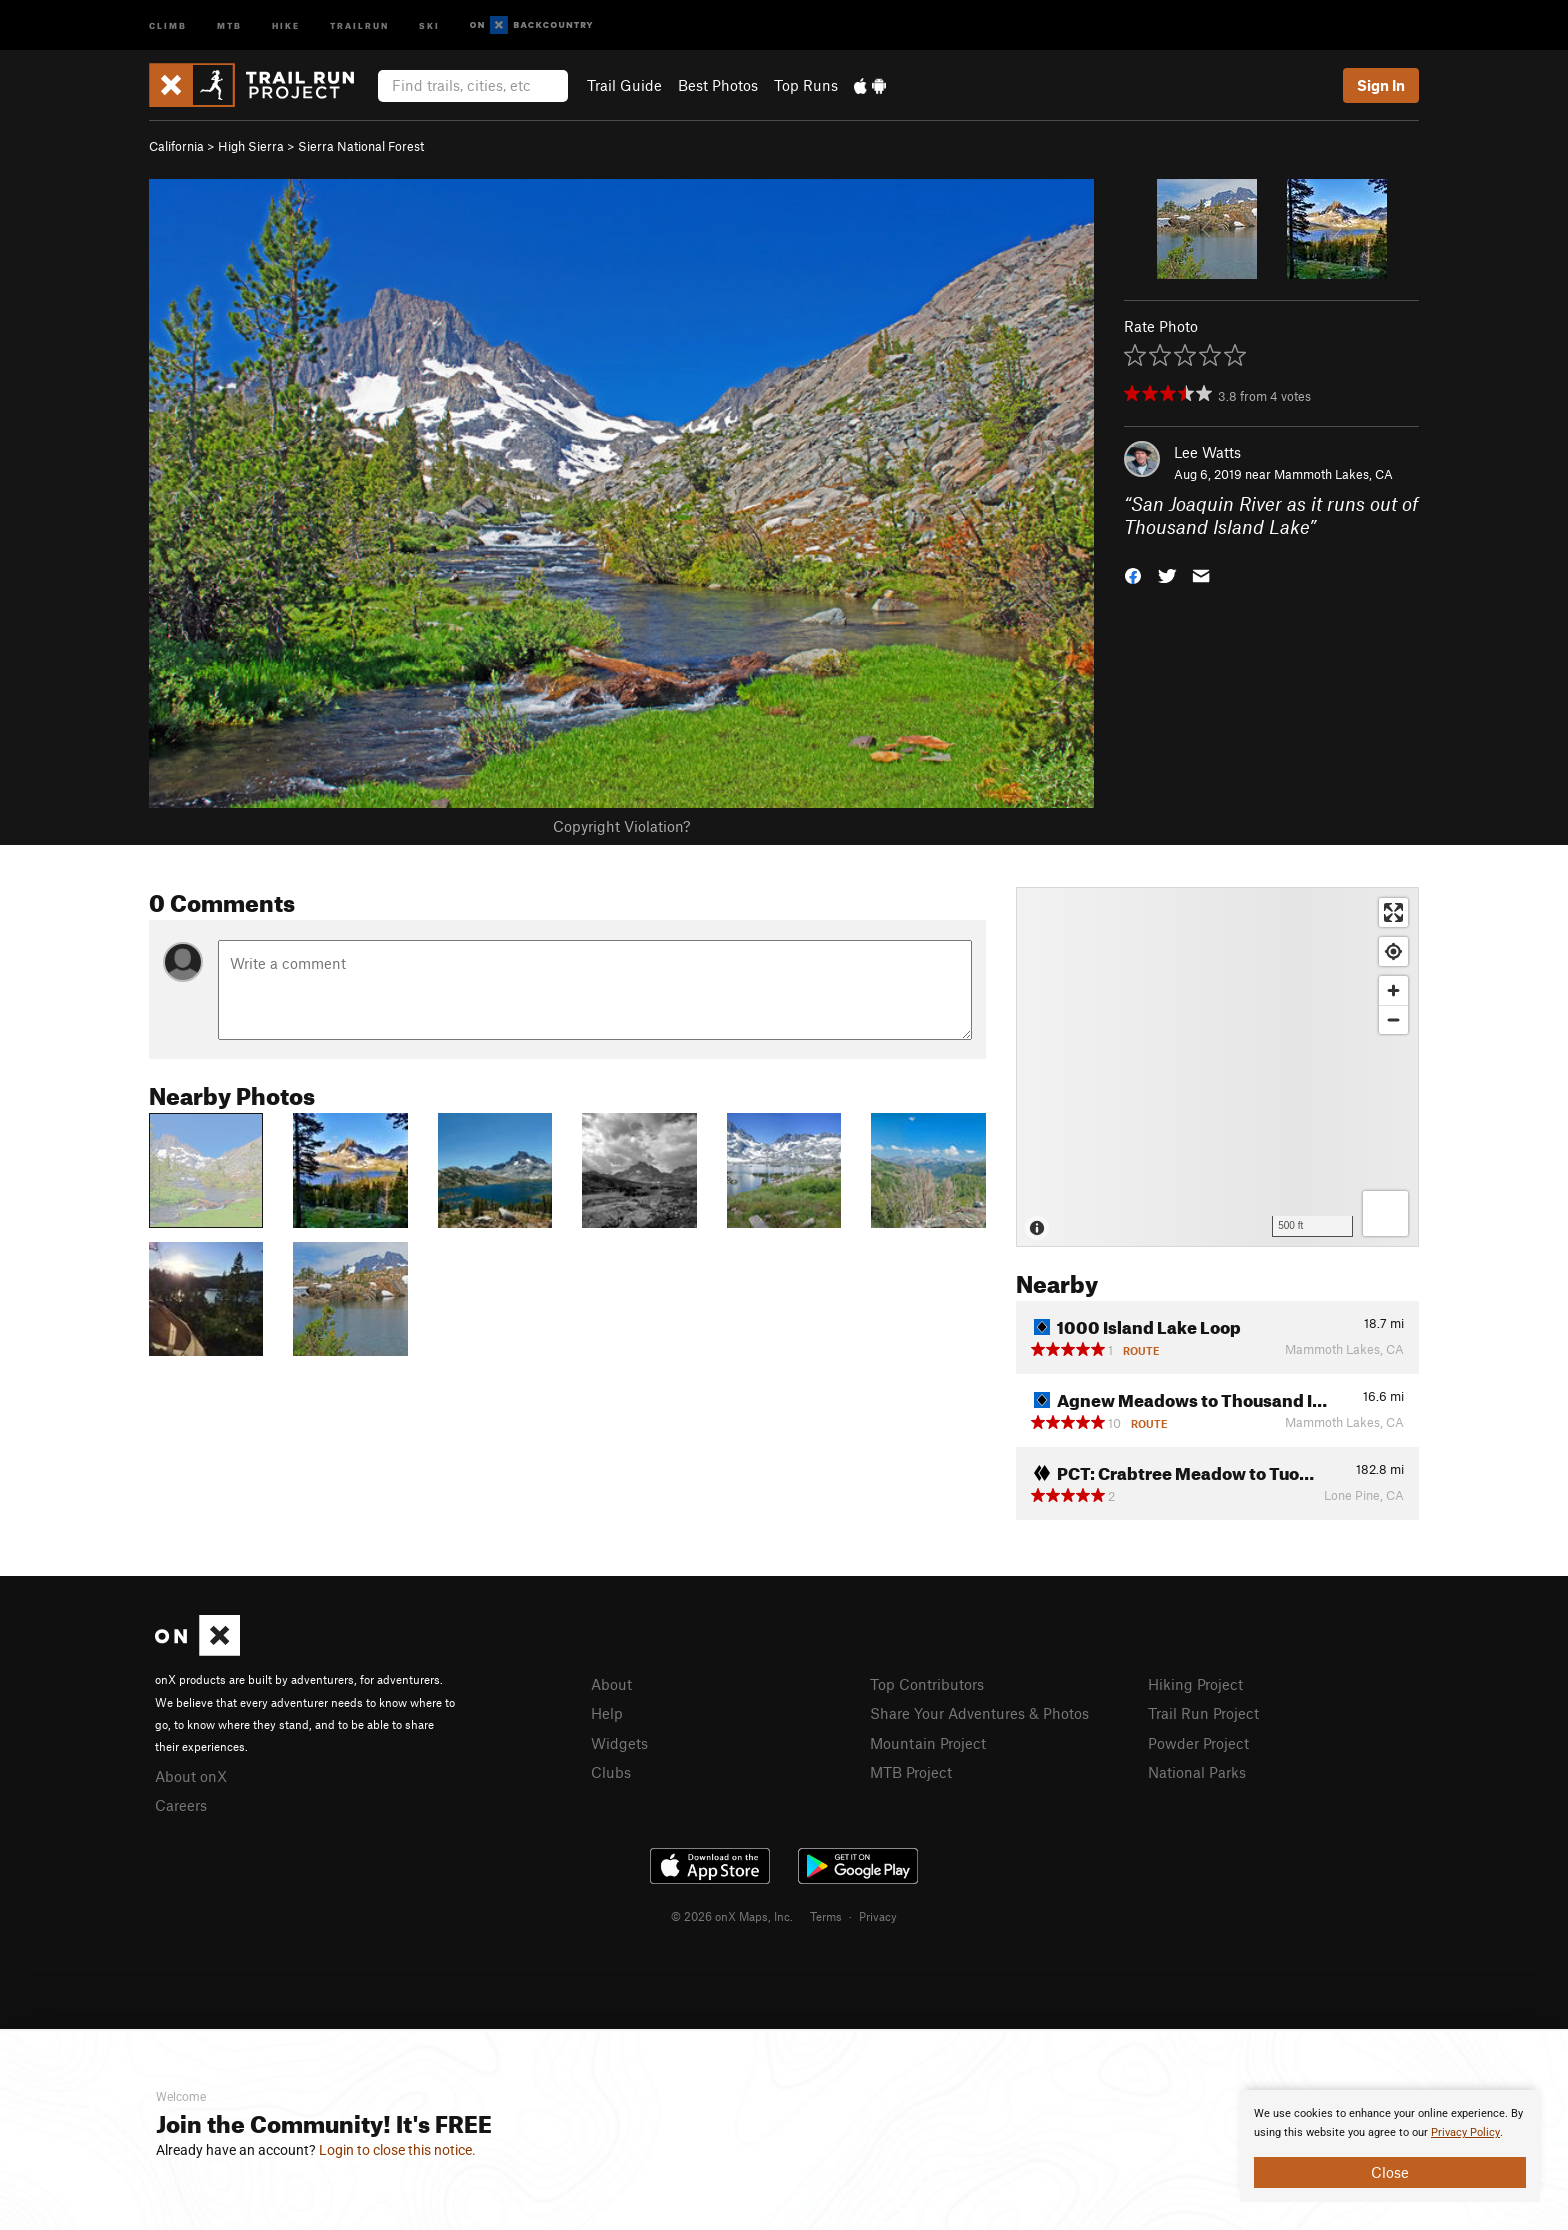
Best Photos (718, 85)
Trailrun (359, 24)
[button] (1133, 573)
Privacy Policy (1465, 2132)
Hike (286, 24)
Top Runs (806, 85)
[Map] (1217, 1067)
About (611, 1684)
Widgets (619, 1743)
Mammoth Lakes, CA (1333, 474)
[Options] (1385, 1213)
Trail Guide (624, 85)
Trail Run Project (1203, 1713)
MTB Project (911, 1772)
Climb (168, 24)
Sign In (1381, 85)
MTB (229, 24)
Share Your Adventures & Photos (979, 1713)
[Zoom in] (1393, 990)
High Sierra (251, 146)
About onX (191, 1776)
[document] (1390, 2146)
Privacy (878, 1916)
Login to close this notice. (397, 2150)
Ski (429, 24)
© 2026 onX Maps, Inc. (732, 1916)
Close (1390, 2172)
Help (607, 1713)
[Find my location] (1393, 951)
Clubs (611, 1772)
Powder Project (1198, 1743)
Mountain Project (928, 1743)
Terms (826, 1916)
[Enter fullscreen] (1393, 912)
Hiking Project (1195, 1684)
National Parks (1197, 1772)
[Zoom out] (1393, 1019)
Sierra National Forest (361, 146)
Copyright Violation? (621, 826)
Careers (181, 1805)
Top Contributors (927, 1684)
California (176, 146)
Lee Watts (1207, 452)
